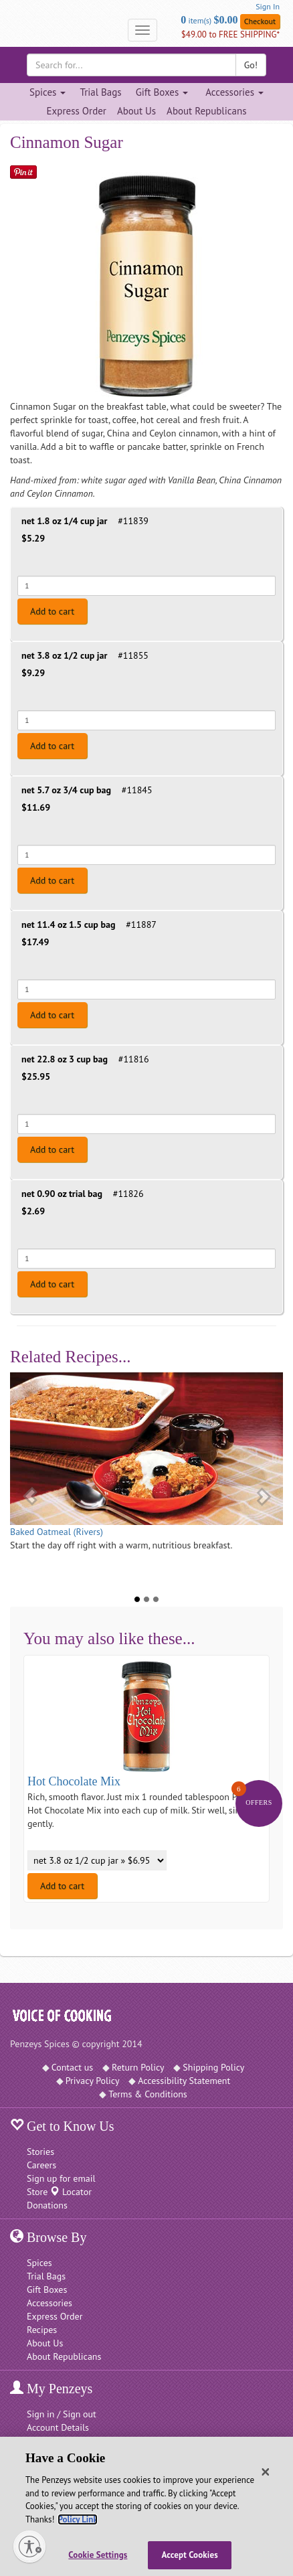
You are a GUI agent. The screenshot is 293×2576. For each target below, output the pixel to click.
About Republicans (206, 110)
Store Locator (59, 2192)
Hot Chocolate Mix (73, 1781)
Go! (251, 65)
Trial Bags (100, 92)
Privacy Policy (93, 2081)
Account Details (58, 2427)
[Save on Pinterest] (23, 171)
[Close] (266, 2472)
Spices (39, 2263)
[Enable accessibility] (29, 2546)
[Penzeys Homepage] (10, 30)
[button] (23, 1489)
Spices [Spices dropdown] (47, 92)
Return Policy (138, 2067)
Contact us (73, 2067)
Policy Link (77, 2519)
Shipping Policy (213, 2067)
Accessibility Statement (184, 2081)
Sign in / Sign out (61, 2414)
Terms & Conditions (147, 2094)
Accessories (49, 2303)
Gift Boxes (47, 2289)
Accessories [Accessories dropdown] (234, 92)
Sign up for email (61, 2178)
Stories (40, 2152)
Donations (47, 2205)
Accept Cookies (190, 2555)
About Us (136, 110)
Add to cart (52, 611)
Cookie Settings (97, 2555)
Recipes (42, 2330)
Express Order (76, 110)
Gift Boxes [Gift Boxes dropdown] (162, 92)
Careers (41, 2165)
